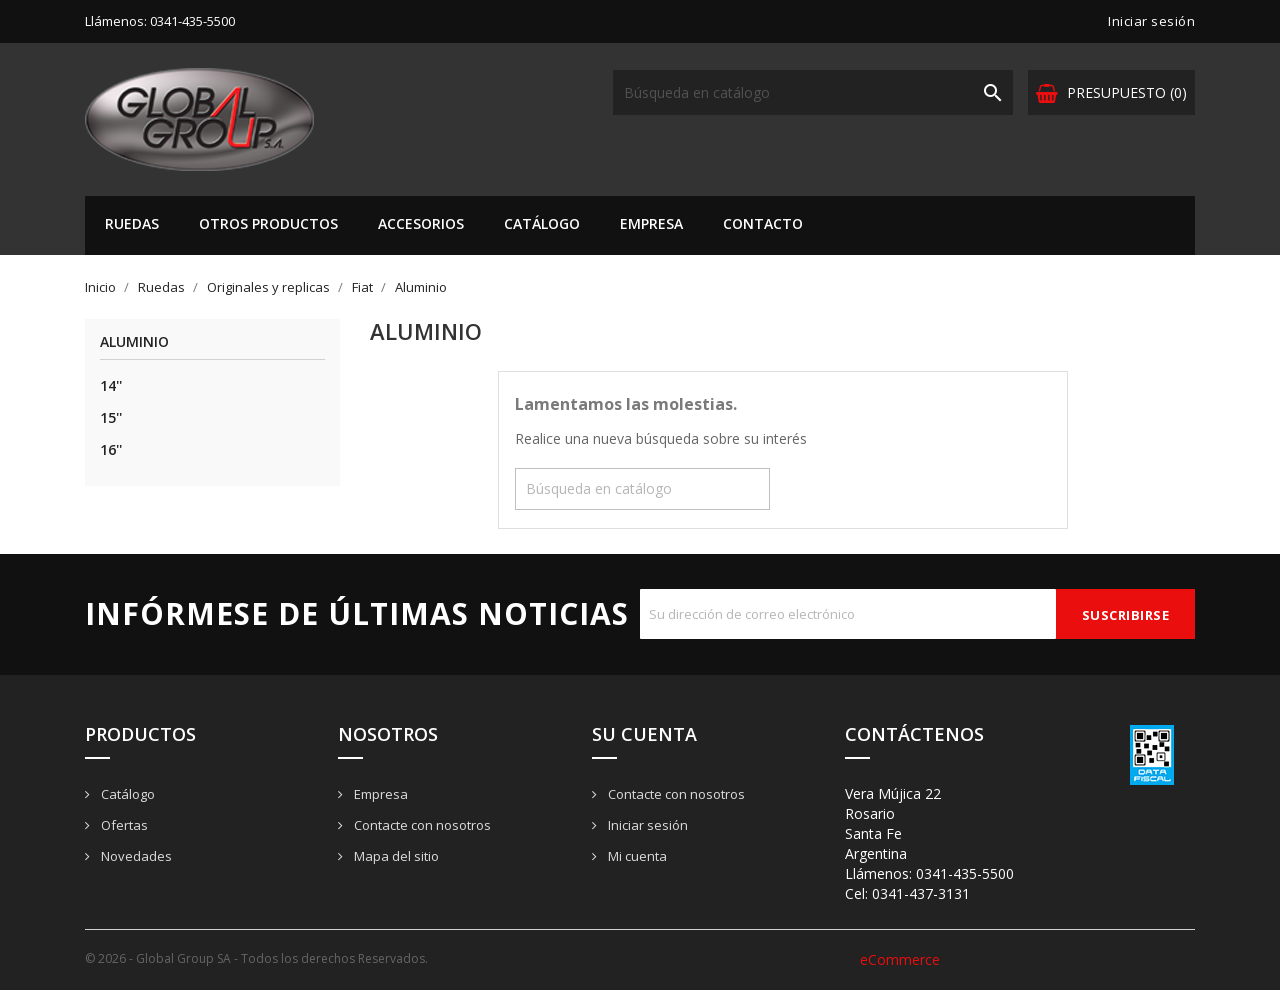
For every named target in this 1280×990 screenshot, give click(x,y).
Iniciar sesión (646, 825)
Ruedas (132, 223)
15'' (111, 417)
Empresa (651, 223)
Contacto (763, 223)
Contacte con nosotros (421, 825)
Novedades (135, 856)
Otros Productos (268, 223)
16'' (111, 449)
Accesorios (421, 223)
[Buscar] (813, 92)
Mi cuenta (636, 856)
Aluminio (134, 342)
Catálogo (542, 223)
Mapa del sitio (395, 856)
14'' (111, 385)
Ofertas (123, 825)
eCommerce (900, 959)
